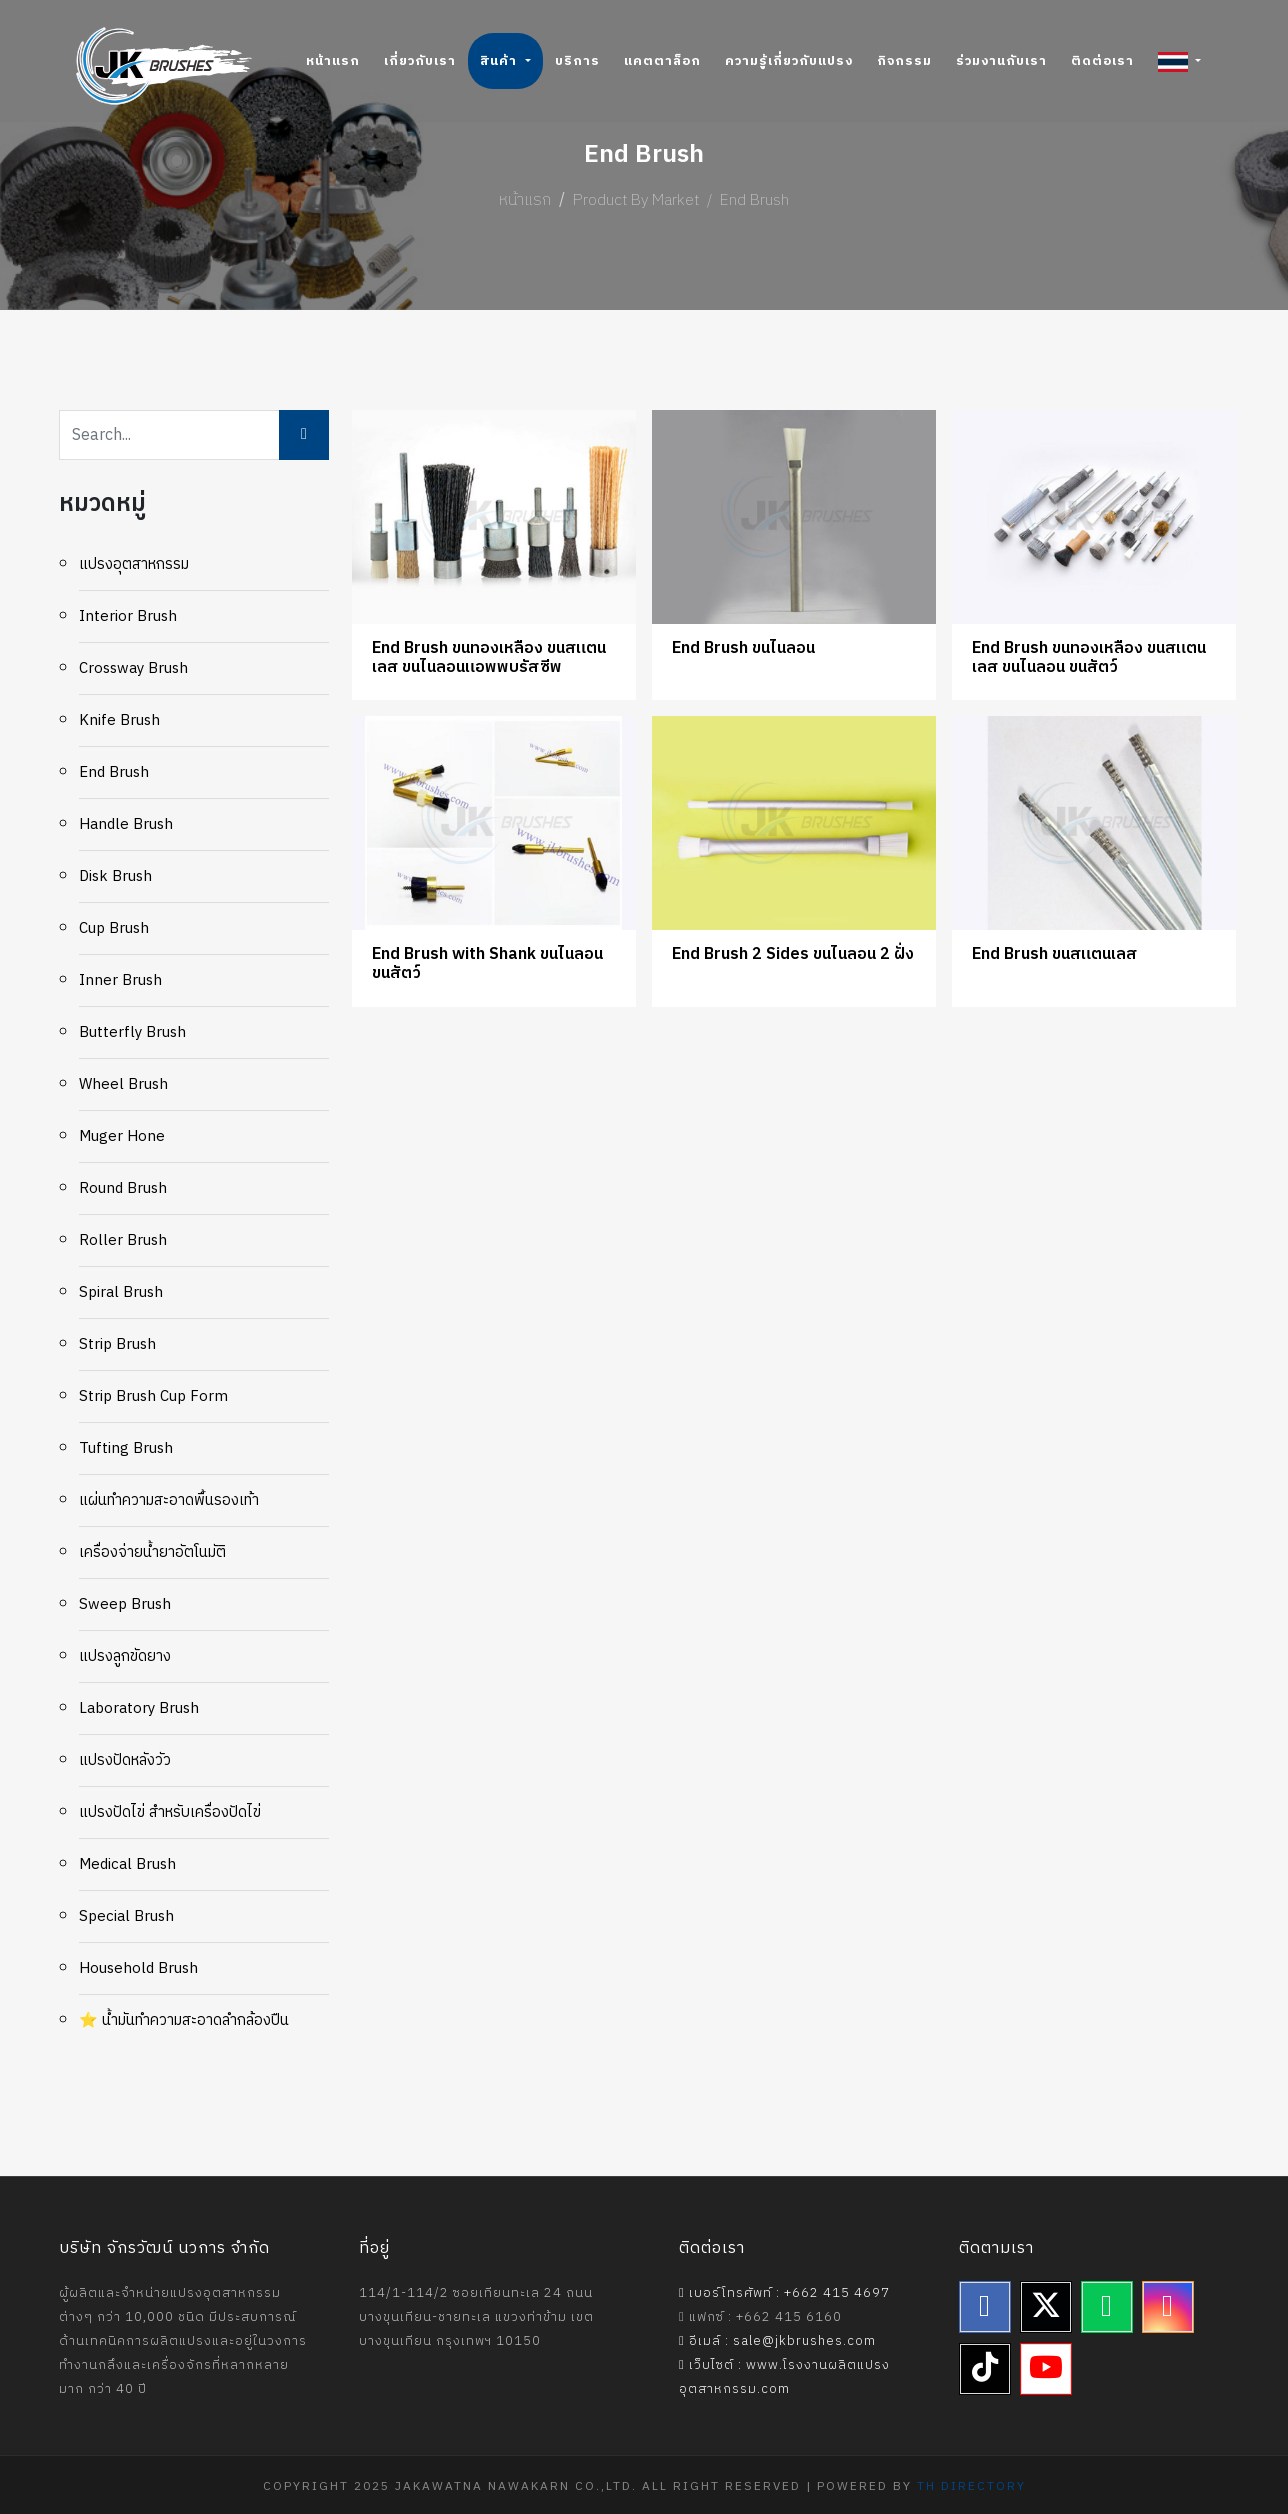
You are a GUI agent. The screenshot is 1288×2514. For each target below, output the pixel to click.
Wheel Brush (123, 1084)
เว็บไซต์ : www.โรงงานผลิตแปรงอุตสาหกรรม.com (784, 2377)
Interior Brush (128, 616)
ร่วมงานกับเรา (1001, 61)
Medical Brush (127, 1864)
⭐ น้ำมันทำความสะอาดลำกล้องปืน (184, 2020)
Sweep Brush (125, 1604)
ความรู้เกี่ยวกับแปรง (789, 61)
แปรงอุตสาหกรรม (134, 564)
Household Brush (138, 1968)
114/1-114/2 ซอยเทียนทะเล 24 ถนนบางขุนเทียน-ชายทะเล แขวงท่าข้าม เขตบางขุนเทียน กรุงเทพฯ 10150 (476, 2317)
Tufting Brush (126, 1448)
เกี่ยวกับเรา (420, 61)
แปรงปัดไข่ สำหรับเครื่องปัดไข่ (170, 1812)
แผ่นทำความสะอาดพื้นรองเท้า (169, 1500)
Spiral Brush (121, 1292)
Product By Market (636, 200)
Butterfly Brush (132, 1032)
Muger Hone (122, 1136)
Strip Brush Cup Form (153, 1396)
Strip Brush (117, 1344)
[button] (1179, 61)
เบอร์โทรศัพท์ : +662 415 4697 (784, 2293)
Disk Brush (115, 876)
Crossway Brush (133, 668)
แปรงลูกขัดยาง (125, 1656)
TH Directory (971, 2486)
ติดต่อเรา (1102, 61)
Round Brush (123, 1188)
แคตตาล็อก (662, 61)
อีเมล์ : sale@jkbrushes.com (777, 2341)
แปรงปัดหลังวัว (125, 1760)
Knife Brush (119, 720)
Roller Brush (123, 1240)
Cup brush (114, 928)
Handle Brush (126, 824)
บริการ (577, 61)
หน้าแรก (333, 61)
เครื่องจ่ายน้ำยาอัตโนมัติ (152, 1552)
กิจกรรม (904, 61)
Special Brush (126, 1916)
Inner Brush (120, 980)
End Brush (114, 772)
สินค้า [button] (500, 61)
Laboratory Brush (139, 1708)
